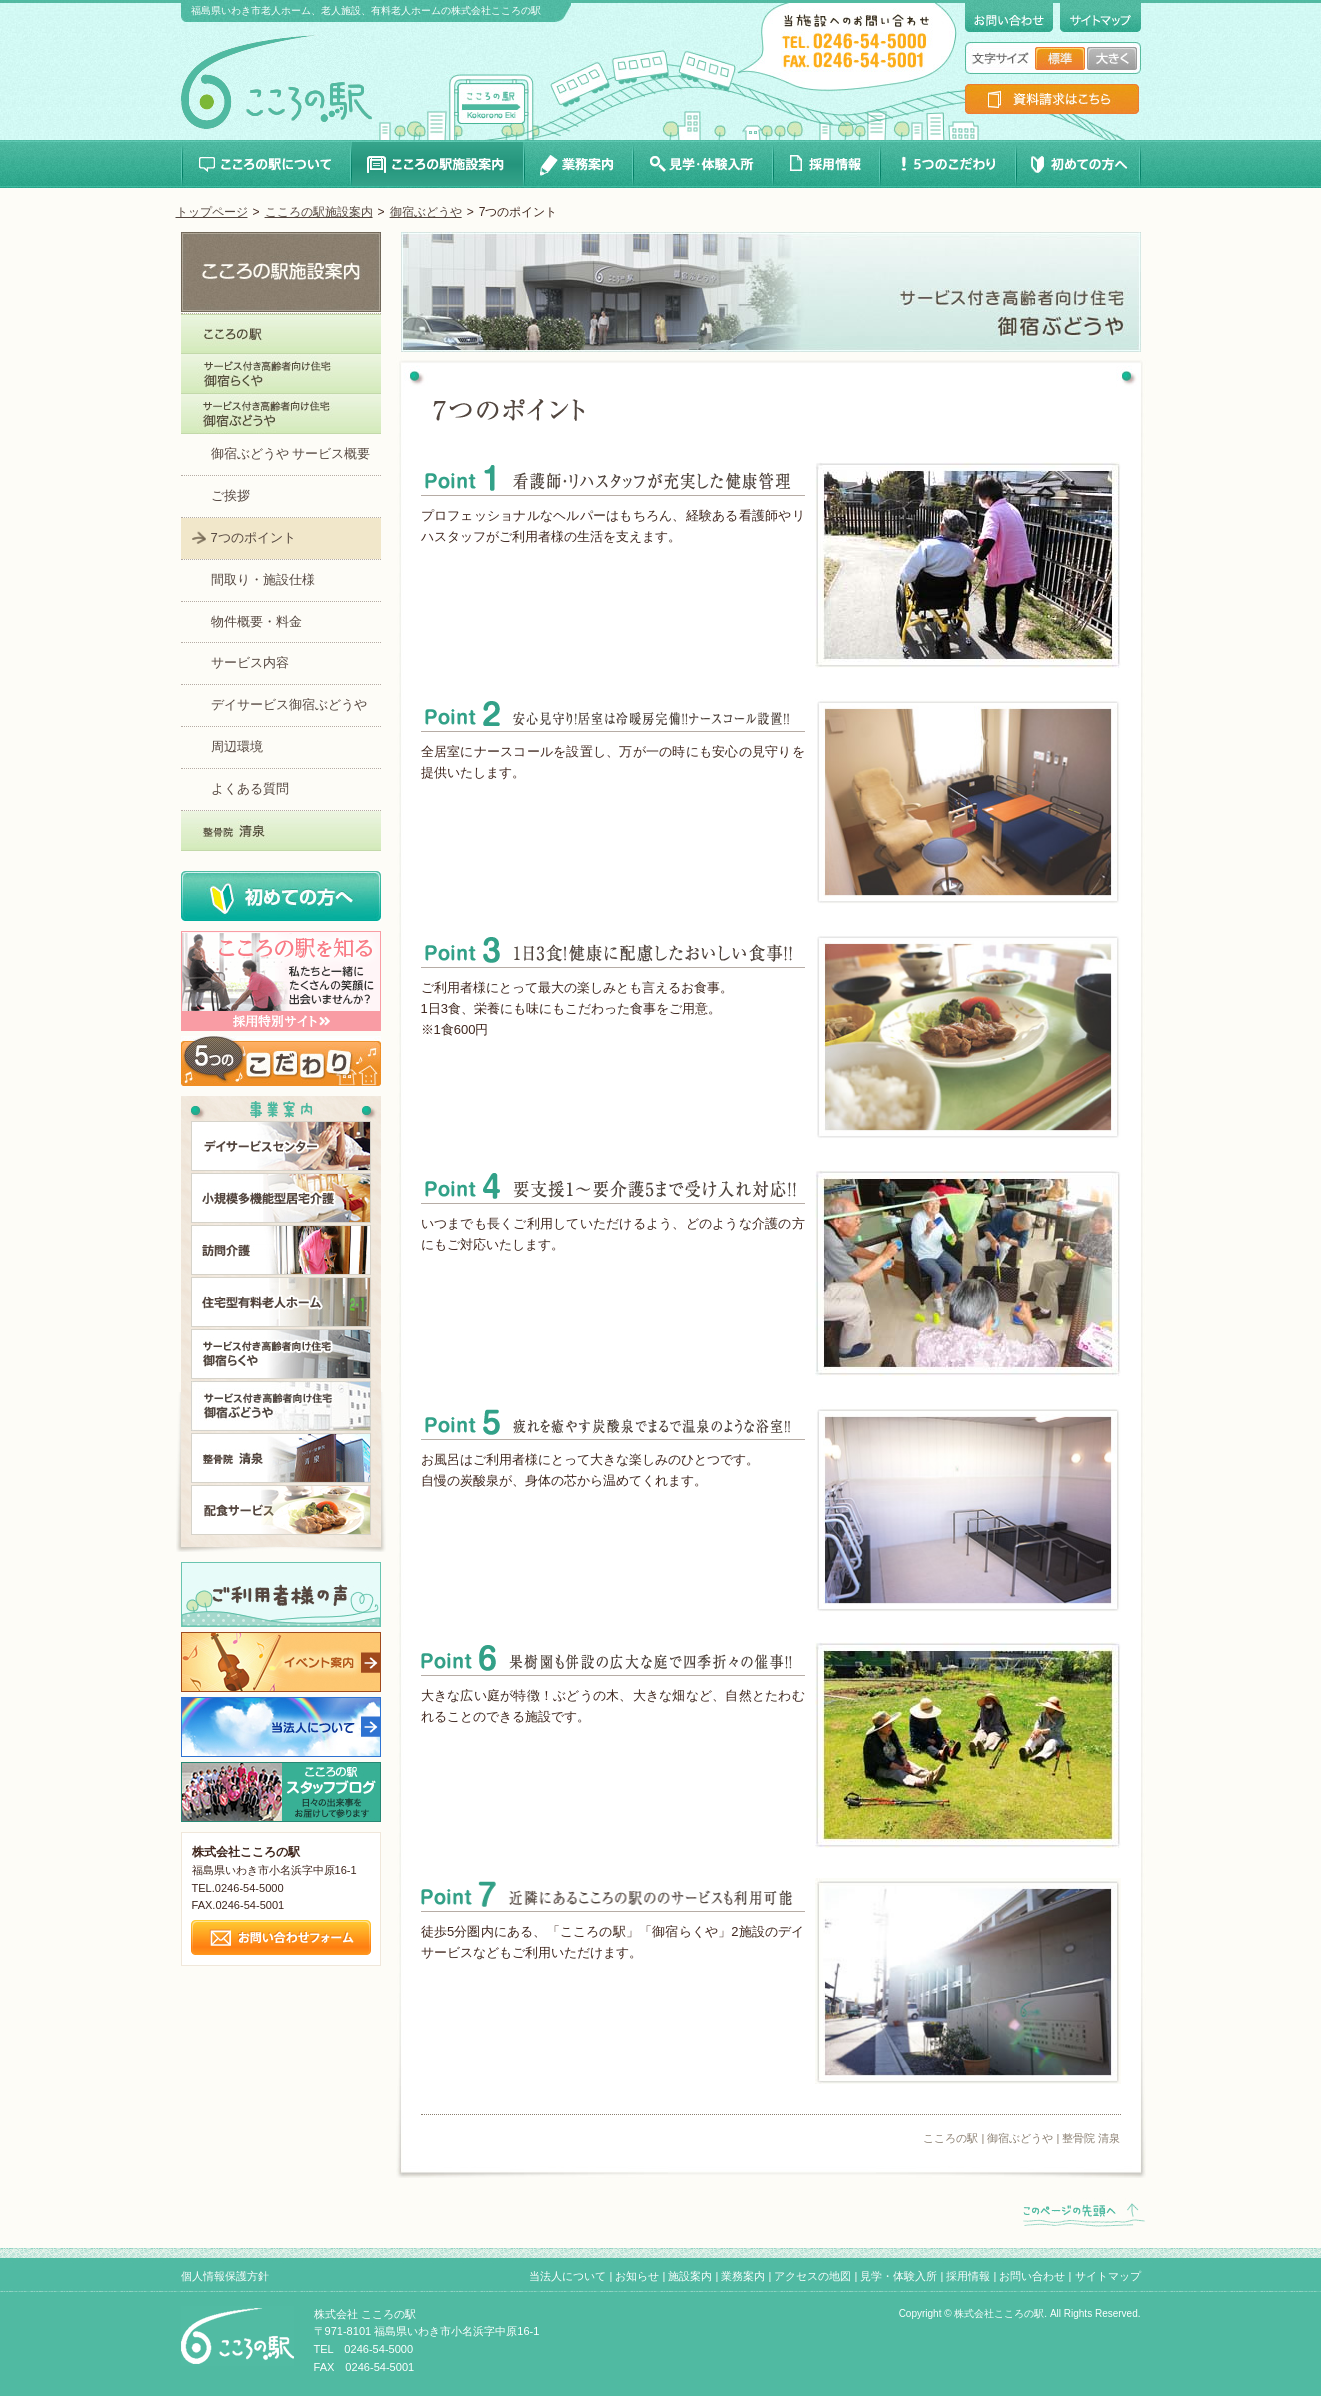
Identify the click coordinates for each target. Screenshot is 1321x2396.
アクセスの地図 (812, 2276)
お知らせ (637, 2276)
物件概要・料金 (256, 621)
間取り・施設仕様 (263, 579)
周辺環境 (237, 746)
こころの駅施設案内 (319, 212)
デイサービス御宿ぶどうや (289, 704)
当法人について (567, 2276)
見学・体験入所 (898, 2276)
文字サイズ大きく (1112, 58)
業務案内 (743, 2276)
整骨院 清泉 (1091, 2138)
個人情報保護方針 (225, 2276)
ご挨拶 (230, 495)
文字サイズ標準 (1060, 58)
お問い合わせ (1032, 2276)
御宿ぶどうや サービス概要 (291, 453)
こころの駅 (950, 2138)
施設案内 (690, 2276)
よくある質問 (250, 788)
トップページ (212, 212)
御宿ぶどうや (426, 212)
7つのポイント (253, 537)
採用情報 (968, 2276)
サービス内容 (250, 662)
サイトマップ (1108, 2276)
